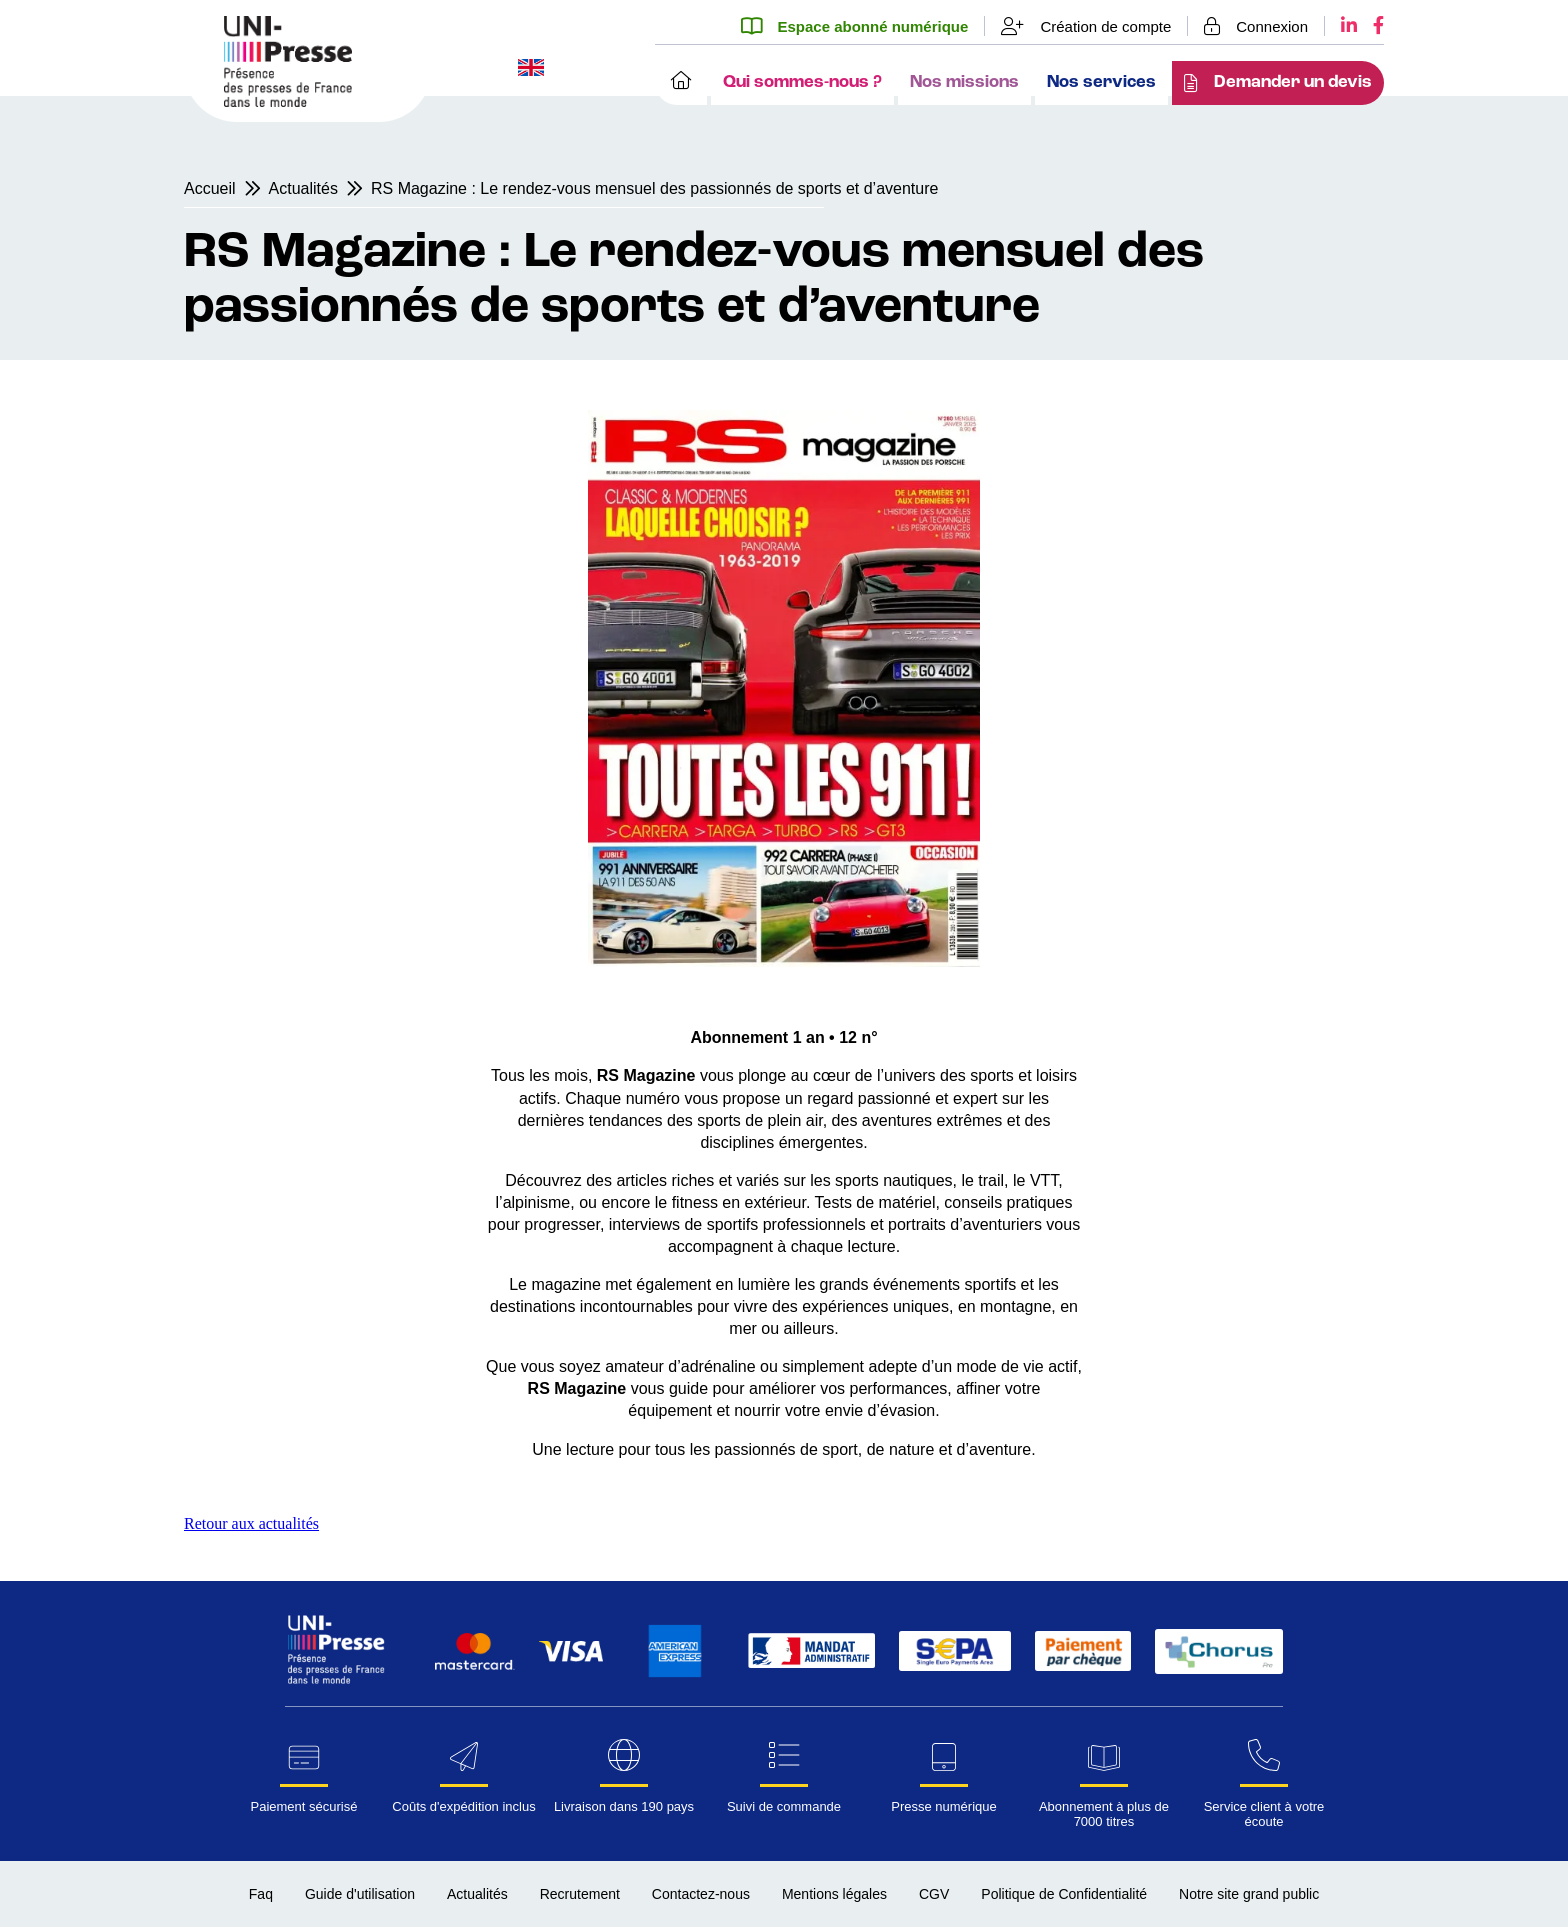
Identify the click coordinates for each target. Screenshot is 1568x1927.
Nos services (1101, 82)
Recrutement (580, 1894)
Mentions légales (834, 1894)
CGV (934, 1894)
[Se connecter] (1256, 26)
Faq (261, 1894)
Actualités (303, 188)
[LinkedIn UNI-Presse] (1341, 26)
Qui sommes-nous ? (802, 82)
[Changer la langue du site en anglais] (531, 69)
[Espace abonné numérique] (863, 26)
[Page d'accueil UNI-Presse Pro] (288, 101)
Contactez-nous (701, 1894)
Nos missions (964, 82)
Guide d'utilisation (360, 1894)
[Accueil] (681, 83)
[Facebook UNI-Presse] (1370, 26)
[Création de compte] (1086, 26)
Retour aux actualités (251, 1523)
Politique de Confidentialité (1064, 1894)
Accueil (210, 188)
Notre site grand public (1249, 1894)
